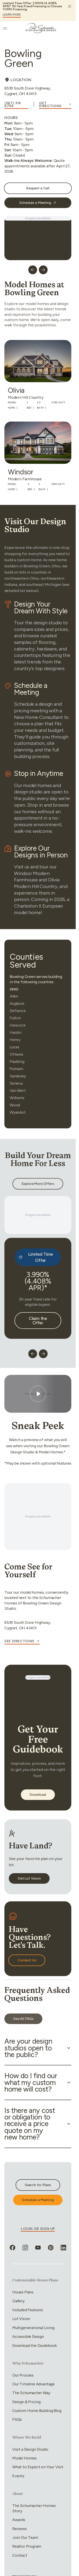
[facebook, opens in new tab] (12, 2248)
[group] (37, 238)
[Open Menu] (5, 28)
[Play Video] (38, 1393)
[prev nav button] (32, 269)
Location (17, 79)
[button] (37, 2048)
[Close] (69, 6)
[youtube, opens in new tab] (38, 2248)
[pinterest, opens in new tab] (51, 2248)
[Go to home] (41, 28)
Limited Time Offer (35, 1257)
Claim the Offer (38, 1320)
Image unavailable (37, 218)
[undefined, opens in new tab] (55, 105)
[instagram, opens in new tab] (25, 2248)
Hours (11, 117)
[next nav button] (43, 269)
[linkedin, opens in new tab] (63, 2248)
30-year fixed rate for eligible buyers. (38, 1302)
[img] (37, 218)
